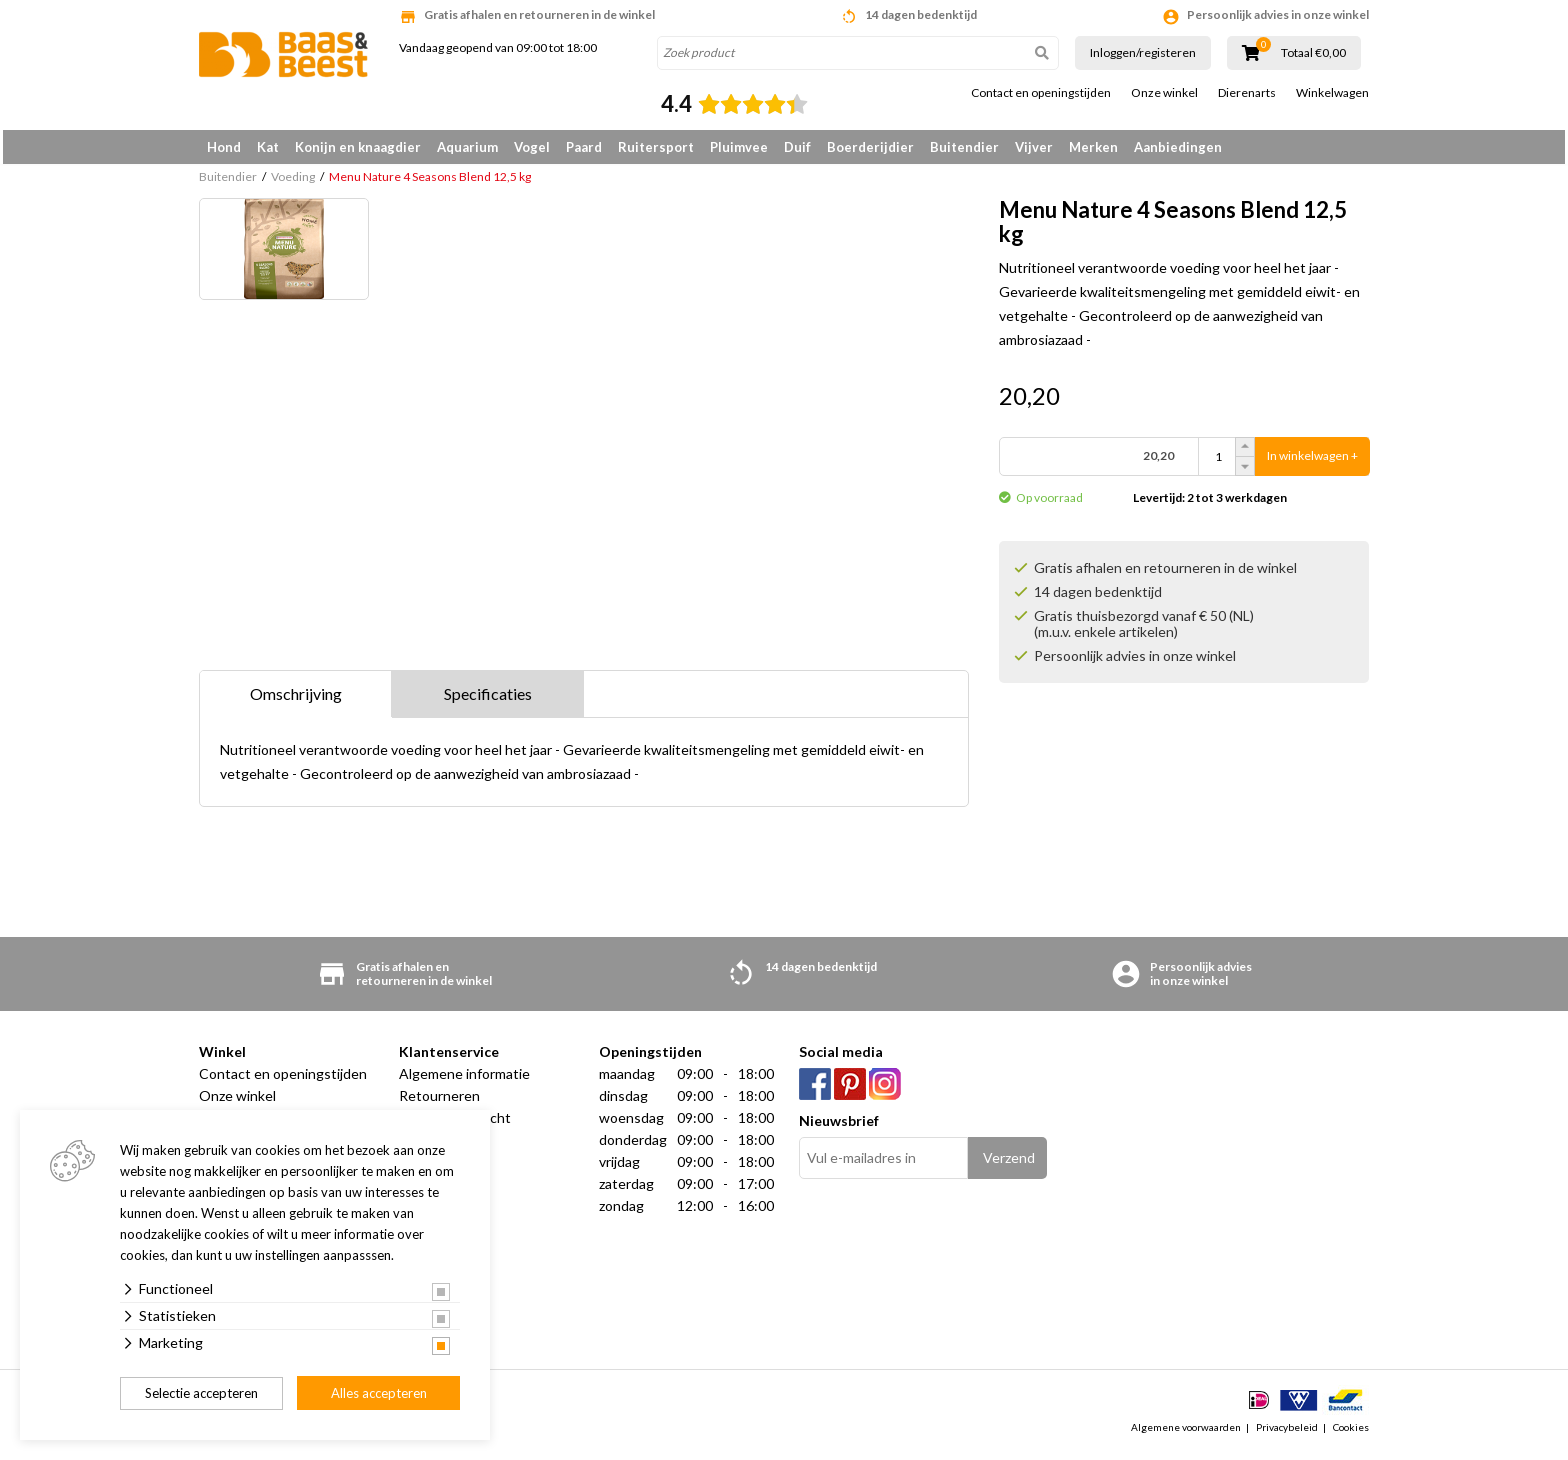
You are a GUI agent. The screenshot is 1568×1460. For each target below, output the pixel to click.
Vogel (532, 147)
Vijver (1034, 147)
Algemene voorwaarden (1186, 1434)
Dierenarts (1247, 93)
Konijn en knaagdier (358, 147)
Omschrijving (296, 700)
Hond (224, 147)
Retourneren (439, 1102)
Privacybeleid (1287, 1434)
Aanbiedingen (1178, 147)
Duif (797, 147)
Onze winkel (1164, 93)
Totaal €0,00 (1313, 53)
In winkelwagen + (1312, 463)
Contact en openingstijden (1041, 93)
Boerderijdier (870, 147)
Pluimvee (739, 147)
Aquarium (467, 147)
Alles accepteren (379, 1393)
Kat (268, 147)
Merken (1093, 147)
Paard (584, 147)
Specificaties (488, 700)
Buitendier (964, 147)
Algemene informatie (464, 1080)
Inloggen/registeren (1143, 52)
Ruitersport (656, 147)
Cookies (1351, 1434)
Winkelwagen (1332, 93)
